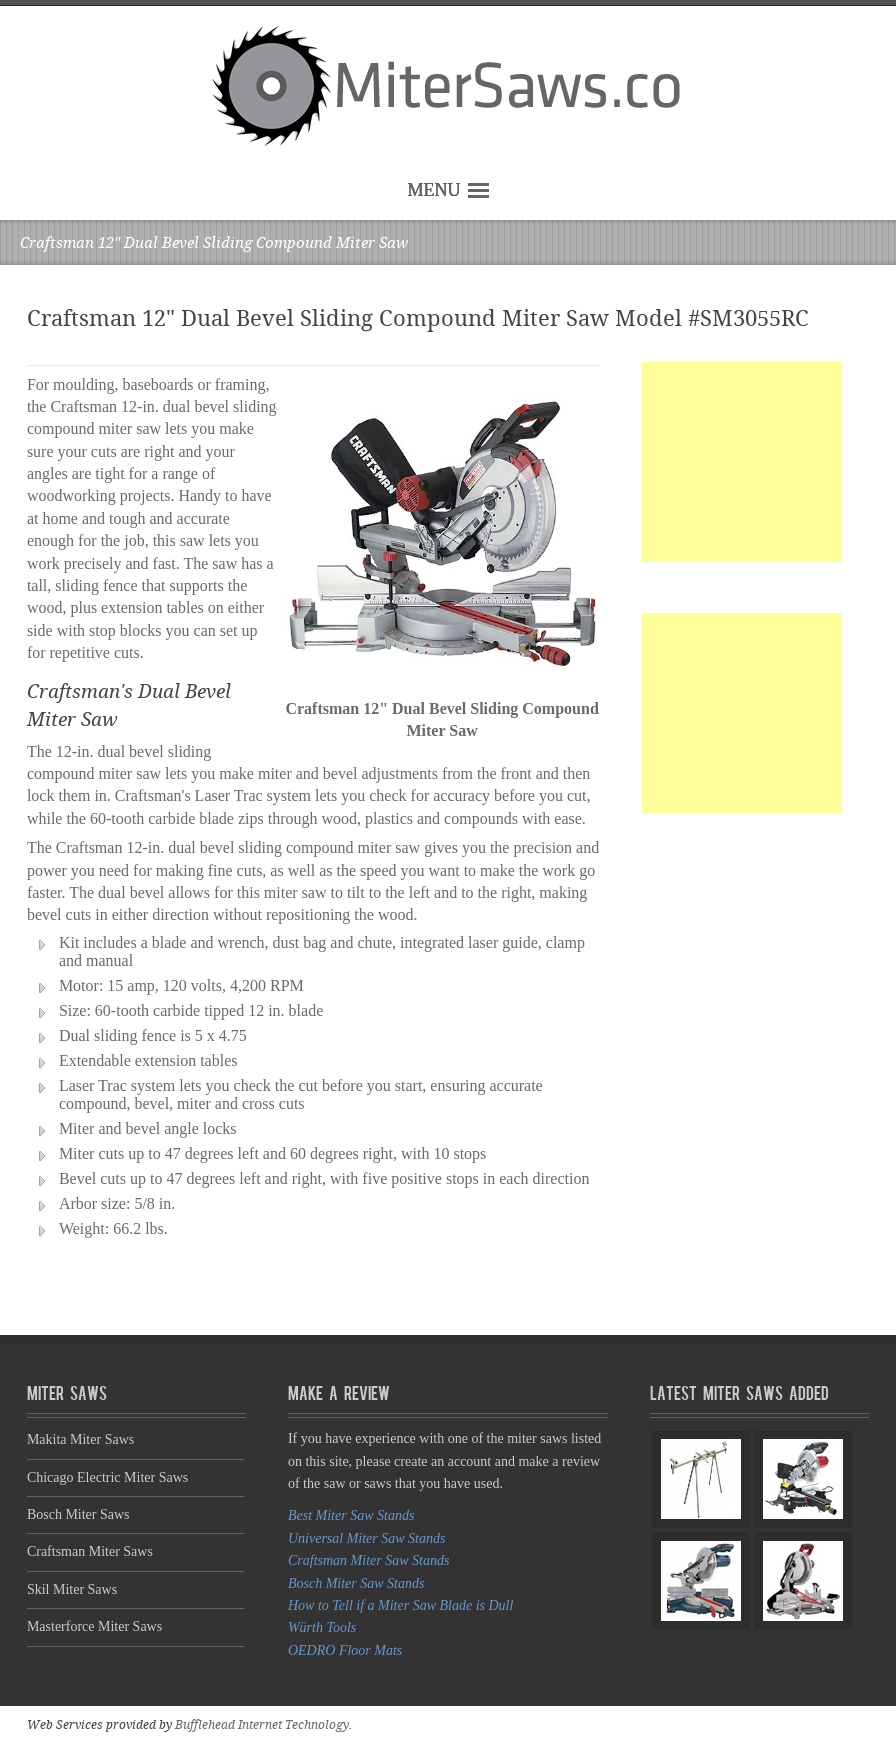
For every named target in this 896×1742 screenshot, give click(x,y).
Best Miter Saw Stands (351, 1515)
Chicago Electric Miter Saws (107, 1477)
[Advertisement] (742, 462)
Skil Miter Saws (72, 1589)
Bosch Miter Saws (78, 1514)
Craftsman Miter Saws (90, 1551)
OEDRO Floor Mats (345, 1650)
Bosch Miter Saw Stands (356, 1583)
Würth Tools (322, 1627)
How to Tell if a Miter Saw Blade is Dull (400, 1605)
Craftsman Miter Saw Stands (368, 1560)
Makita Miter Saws (80, 1439)
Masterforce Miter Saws (94, 1626)
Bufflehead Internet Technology (262, 1725)
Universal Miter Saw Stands (367, 1538)
